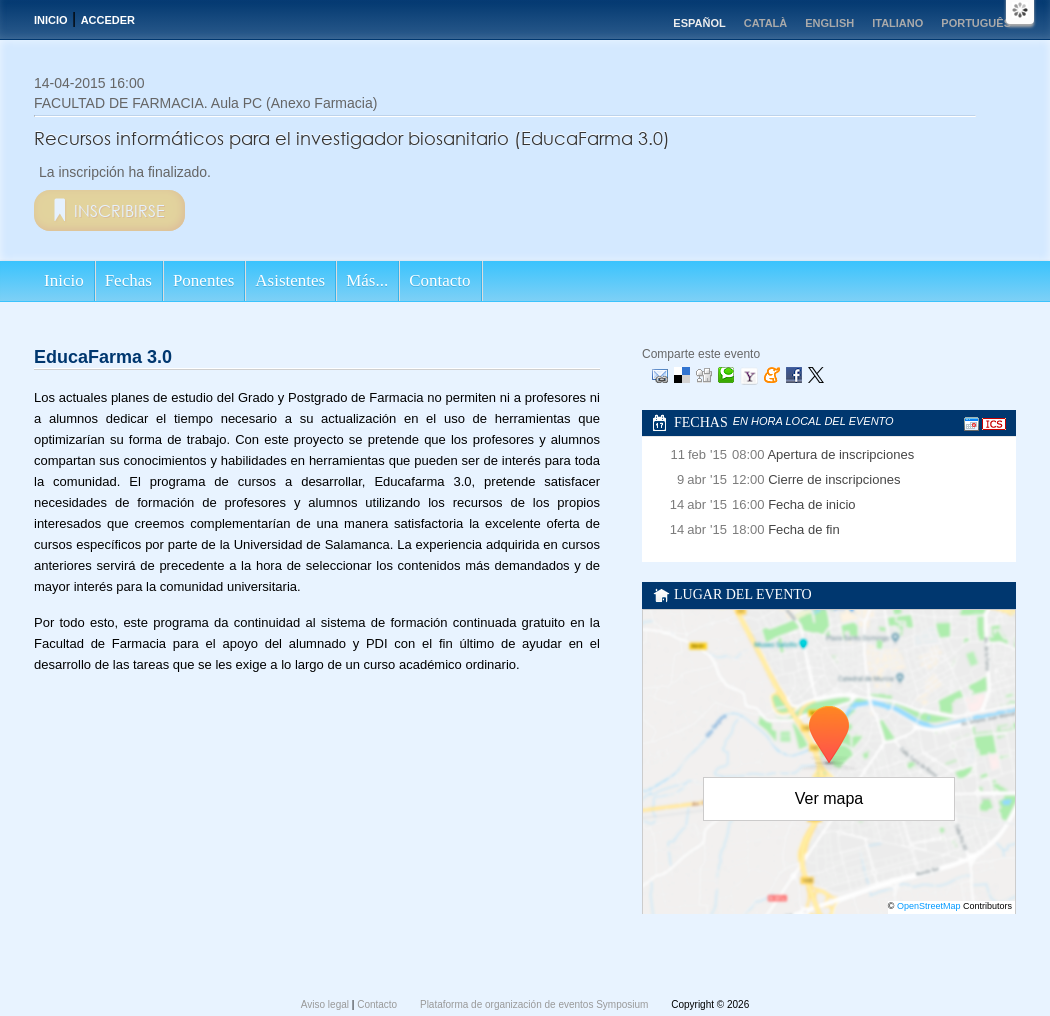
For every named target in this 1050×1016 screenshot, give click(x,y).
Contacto (439, 280)
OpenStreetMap (929, 906)
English (829, 23)
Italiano (897, 23)
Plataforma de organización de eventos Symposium (535, 1004)
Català (766, 23)
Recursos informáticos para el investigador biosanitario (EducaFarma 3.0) (352, 138)
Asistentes (290, 280)
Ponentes (203, 280)
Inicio (51, 20)
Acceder (108, 20)
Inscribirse (119, 210)
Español (699, 23)
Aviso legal (326, 1004)
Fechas (128, 280)
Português (976, 23)
